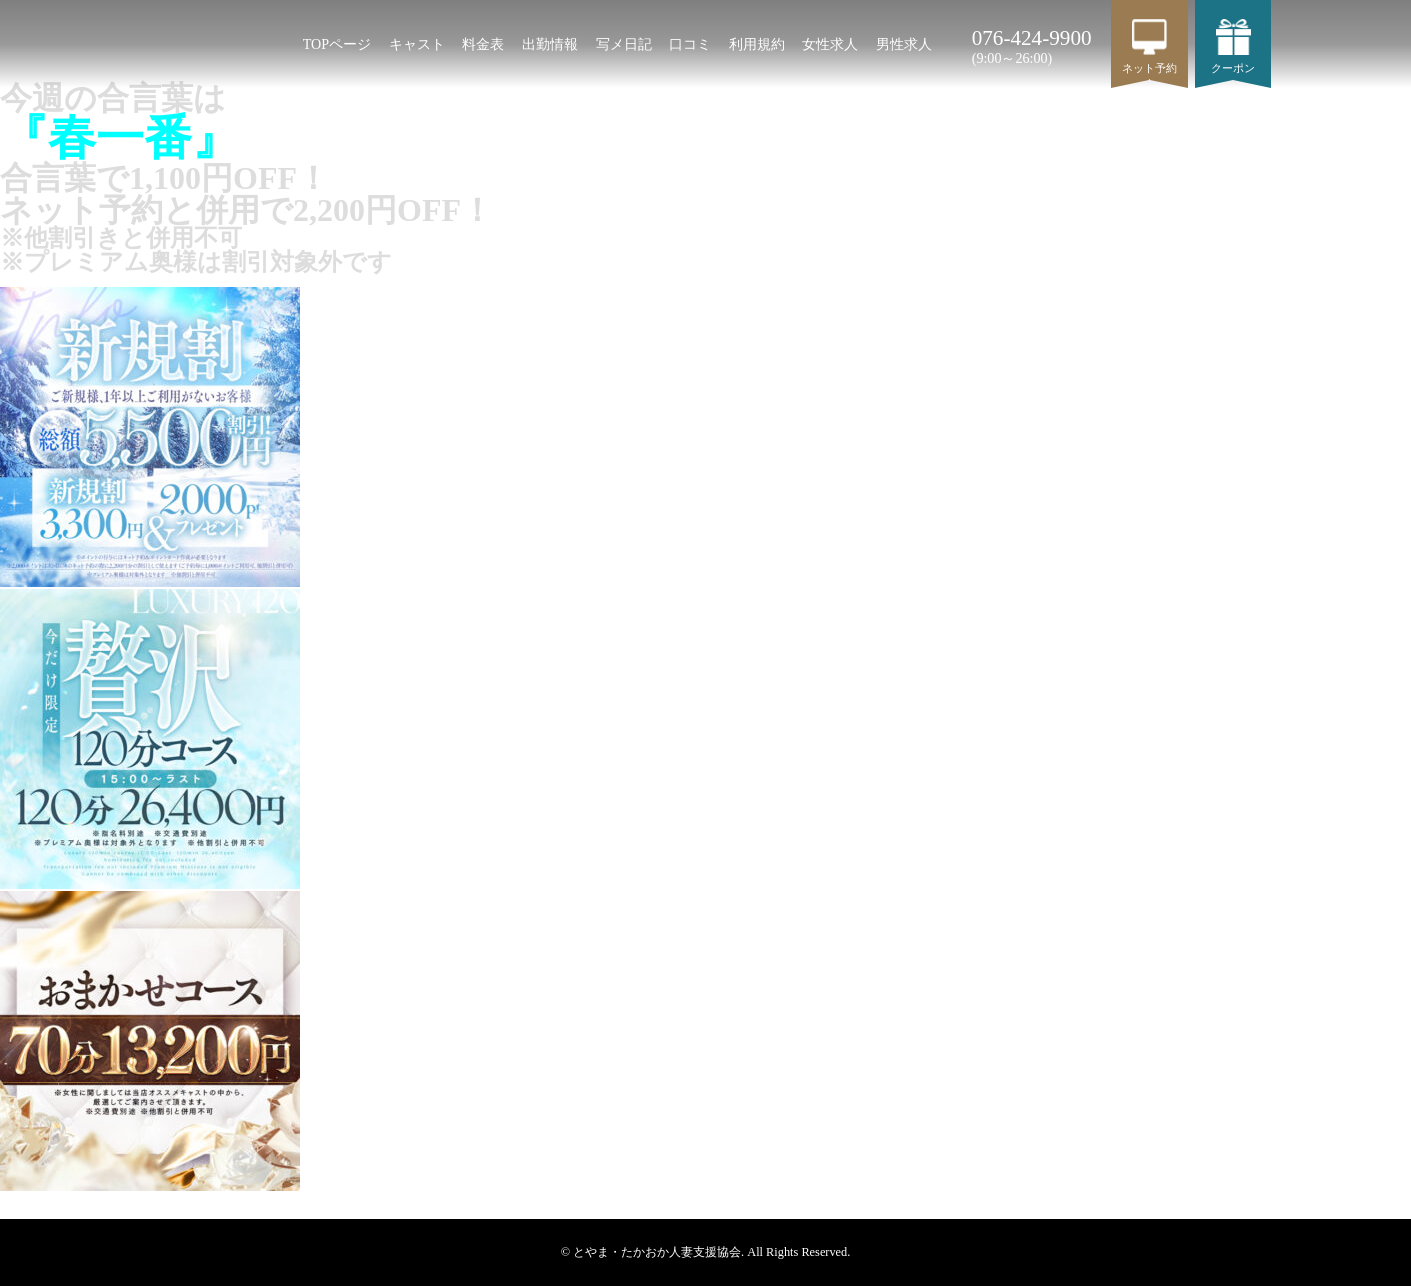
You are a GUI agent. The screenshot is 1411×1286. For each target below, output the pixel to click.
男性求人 (904, 44)
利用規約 (757, 44)
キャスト (417, 44)
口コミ (690, 44)
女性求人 (830, 44)
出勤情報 (550, 44)
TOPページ (337, 44)
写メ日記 (624, 44)
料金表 (483, 44)
